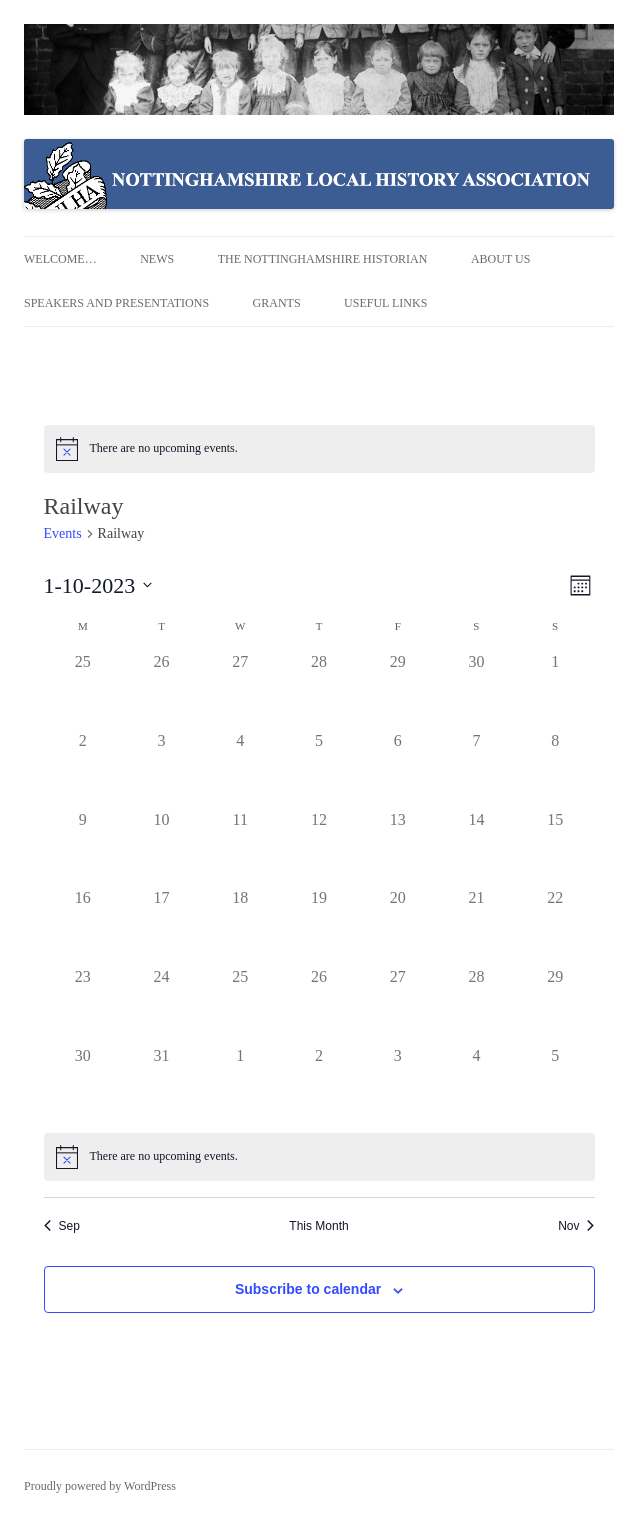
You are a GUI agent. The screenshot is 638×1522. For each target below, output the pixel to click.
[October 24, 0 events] (161, 1004)
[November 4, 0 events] (476, 1083)
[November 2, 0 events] (319, 1083)
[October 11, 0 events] (240, 847)
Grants (277, 303)
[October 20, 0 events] (397, 925)
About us (500, 259)
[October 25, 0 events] (240, 1004)
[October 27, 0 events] (397, 1004)
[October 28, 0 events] (476, 1004)
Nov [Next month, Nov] (576, 1226)
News (157, 259)
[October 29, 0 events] (555, 1004)
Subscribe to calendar (308, 1289)
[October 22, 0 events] (555, 925)
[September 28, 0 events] (319, 689)
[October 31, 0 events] (161, 1083)
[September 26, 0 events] (161, 689)
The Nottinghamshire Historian (323, 259)
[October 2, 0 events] (83, 768)
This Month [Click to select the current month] (318, 1226)
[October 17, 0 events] (161, 925)
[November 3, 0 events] (397, 1083)
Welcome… (60, 259)
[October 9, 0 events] (83, 847)
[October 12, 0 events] (319, 847)
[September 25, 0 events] (83, 689)
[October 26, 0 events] (319, 1004)
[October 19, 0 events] (319, 925)
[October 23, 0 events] (83, 1004)
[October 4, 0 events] (240, 768)
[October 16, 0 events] (83, 925)
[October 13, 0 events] (397, 847)
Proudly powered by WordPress (100, 1486)
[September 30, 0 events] (476, 689)
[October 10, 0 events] (161, 847)
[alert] (319, 449)
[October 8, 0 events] (555, 768)
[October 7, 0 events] (476, 768)
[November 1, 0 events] (240, 1083)
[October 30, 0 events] (83, 1083)
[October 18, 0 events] (240, 925)
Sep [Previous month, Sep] (62, 1226)
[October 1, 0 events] (555, 689)
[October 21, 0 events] (476, 925)
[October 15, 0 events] (555, 847)
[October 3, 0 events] (161, 768)
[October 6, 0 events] (397, 768)
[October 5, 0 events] (319, 768)
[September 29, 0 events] (397, 689)
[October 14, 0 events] (476, 847)
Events (63, 533)
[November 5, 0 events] (555, 1083)
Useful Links (385, 303)
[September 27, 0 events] (240, 689)
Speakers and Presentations (116, 303)
